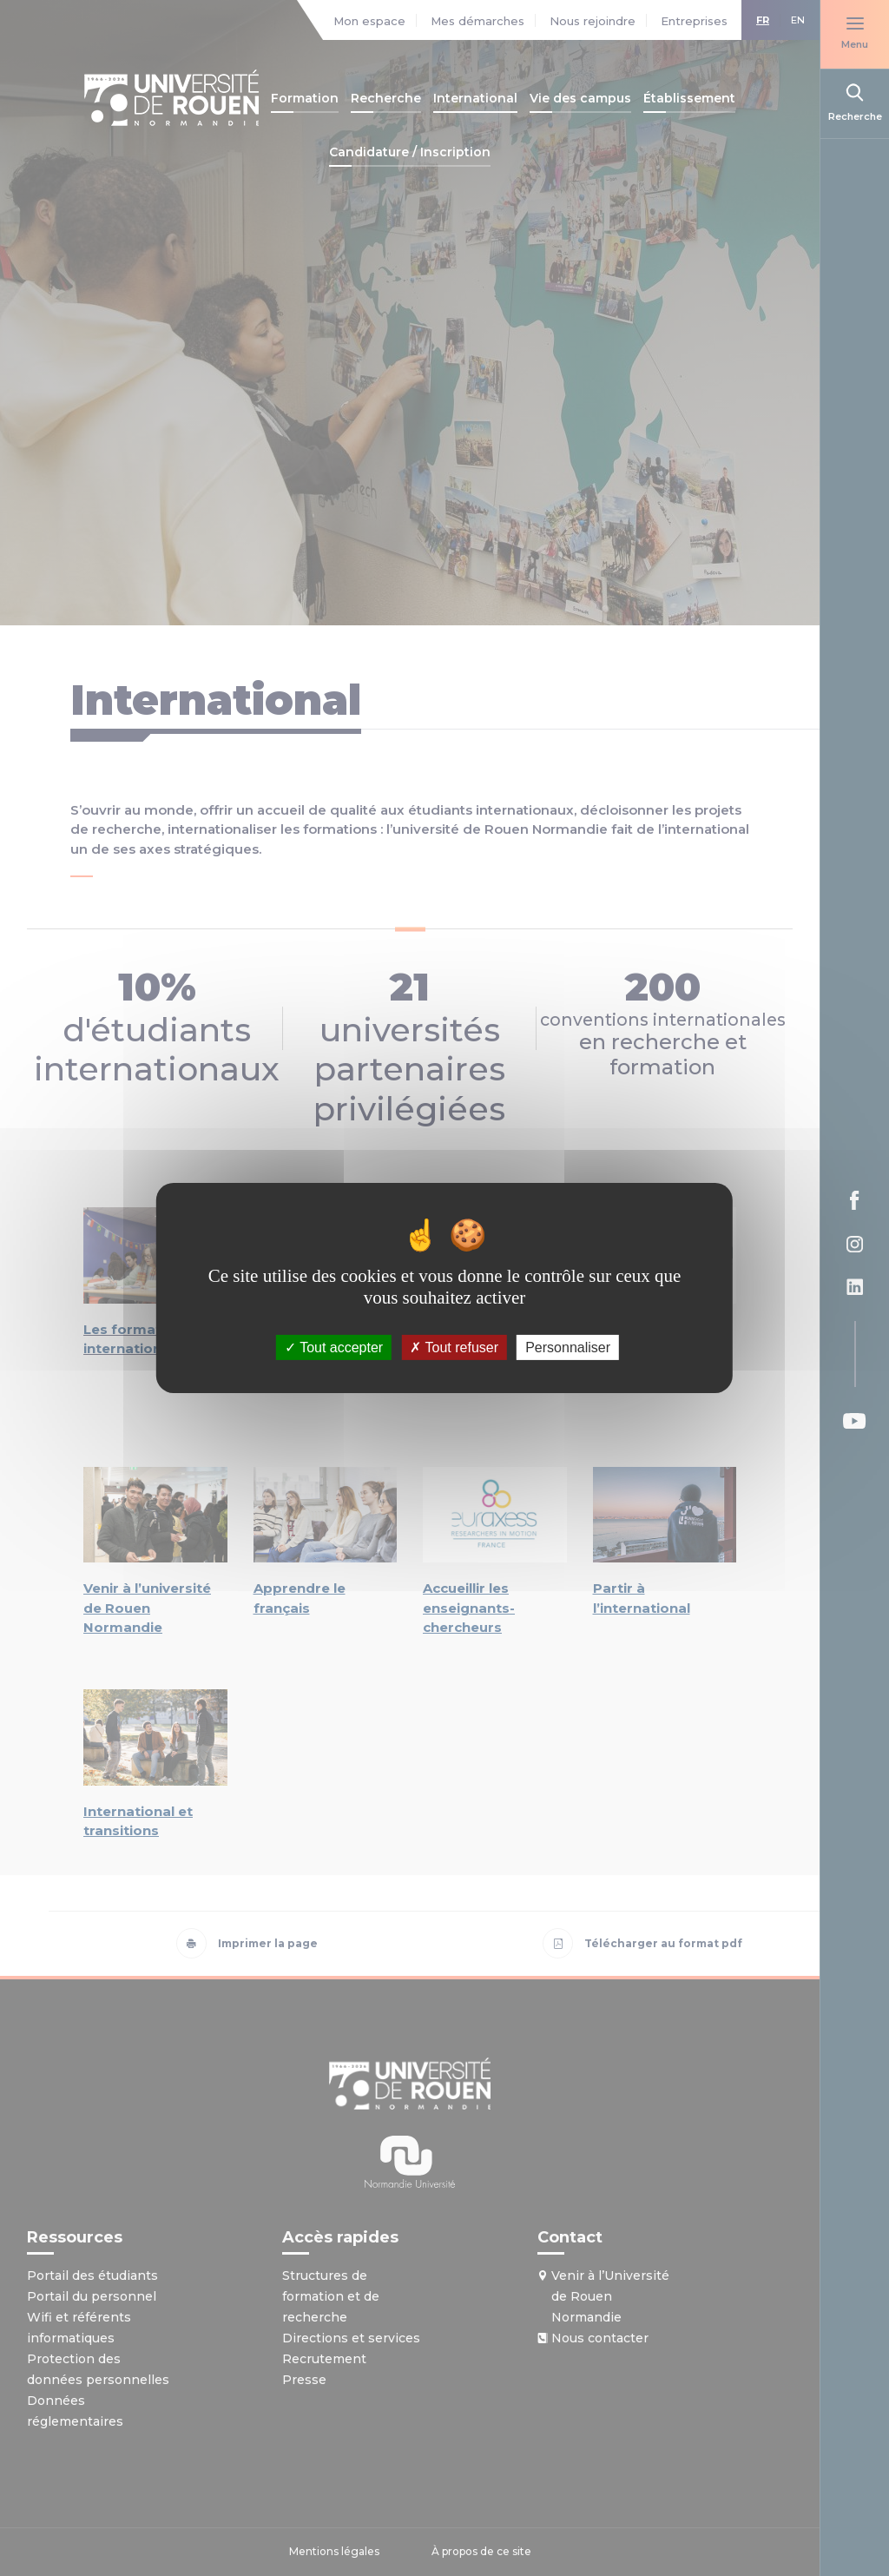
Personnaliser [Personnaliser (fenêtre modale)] (567, 1347)
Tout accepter (334, 1347)
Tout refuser (454, 1347)
